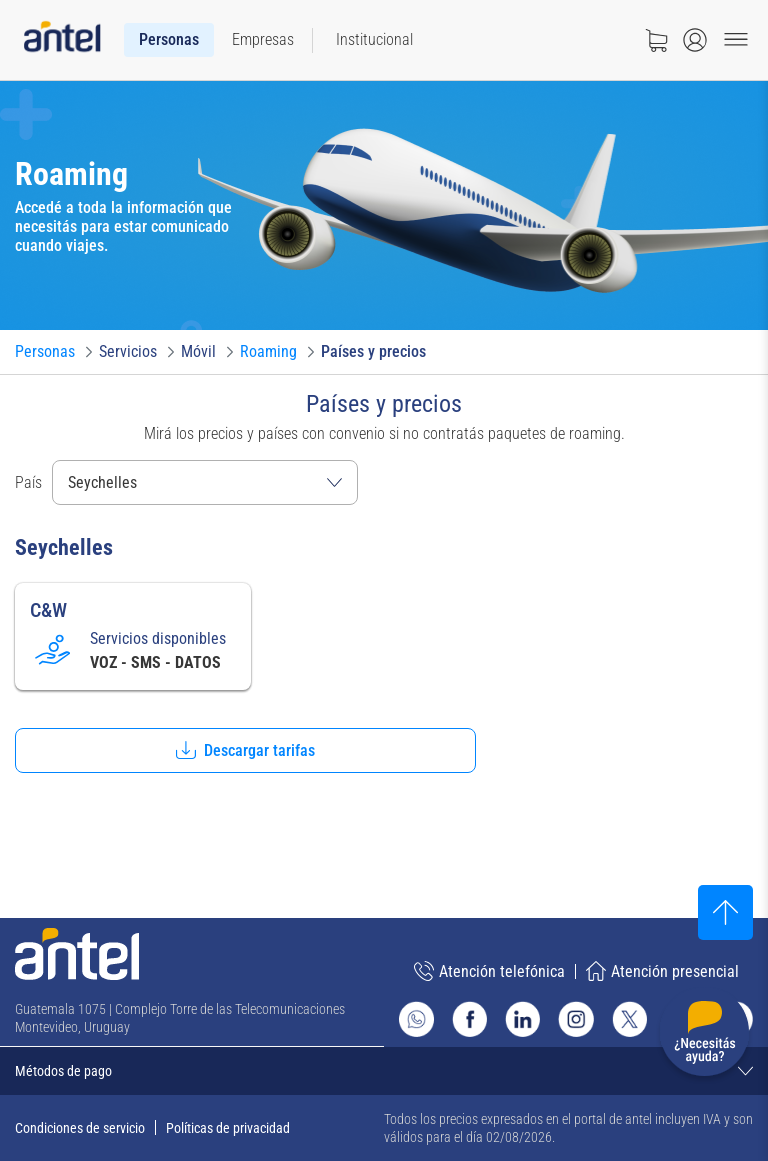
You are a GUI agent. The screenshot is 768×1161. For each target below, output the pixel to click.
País (28, 482)
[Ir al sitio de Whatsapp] (416, 1019)
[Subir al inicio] (725, 912)
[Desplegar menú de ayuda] (704, 1035)
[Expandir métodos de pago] (384, 1071)
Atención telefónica (489, 971)
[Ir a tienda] (656, 40)
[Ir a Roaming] (268, 352)
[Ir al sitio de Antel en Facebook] (469, 1018)
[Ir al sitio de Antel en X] (629, 1018)
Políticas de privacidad (228, 1128)
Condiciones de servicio (80, 1128)
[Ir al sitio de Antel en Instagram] (575, 1018)
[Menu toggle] (736, 40)
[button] (245, 750)
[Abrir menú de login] (695, 40)
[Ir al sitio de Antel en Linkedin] (522, 1018)
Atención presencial (662, 971)
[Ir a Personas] (45, 352)
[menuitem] (169, 40)
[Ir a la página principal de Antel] (77, 954)
